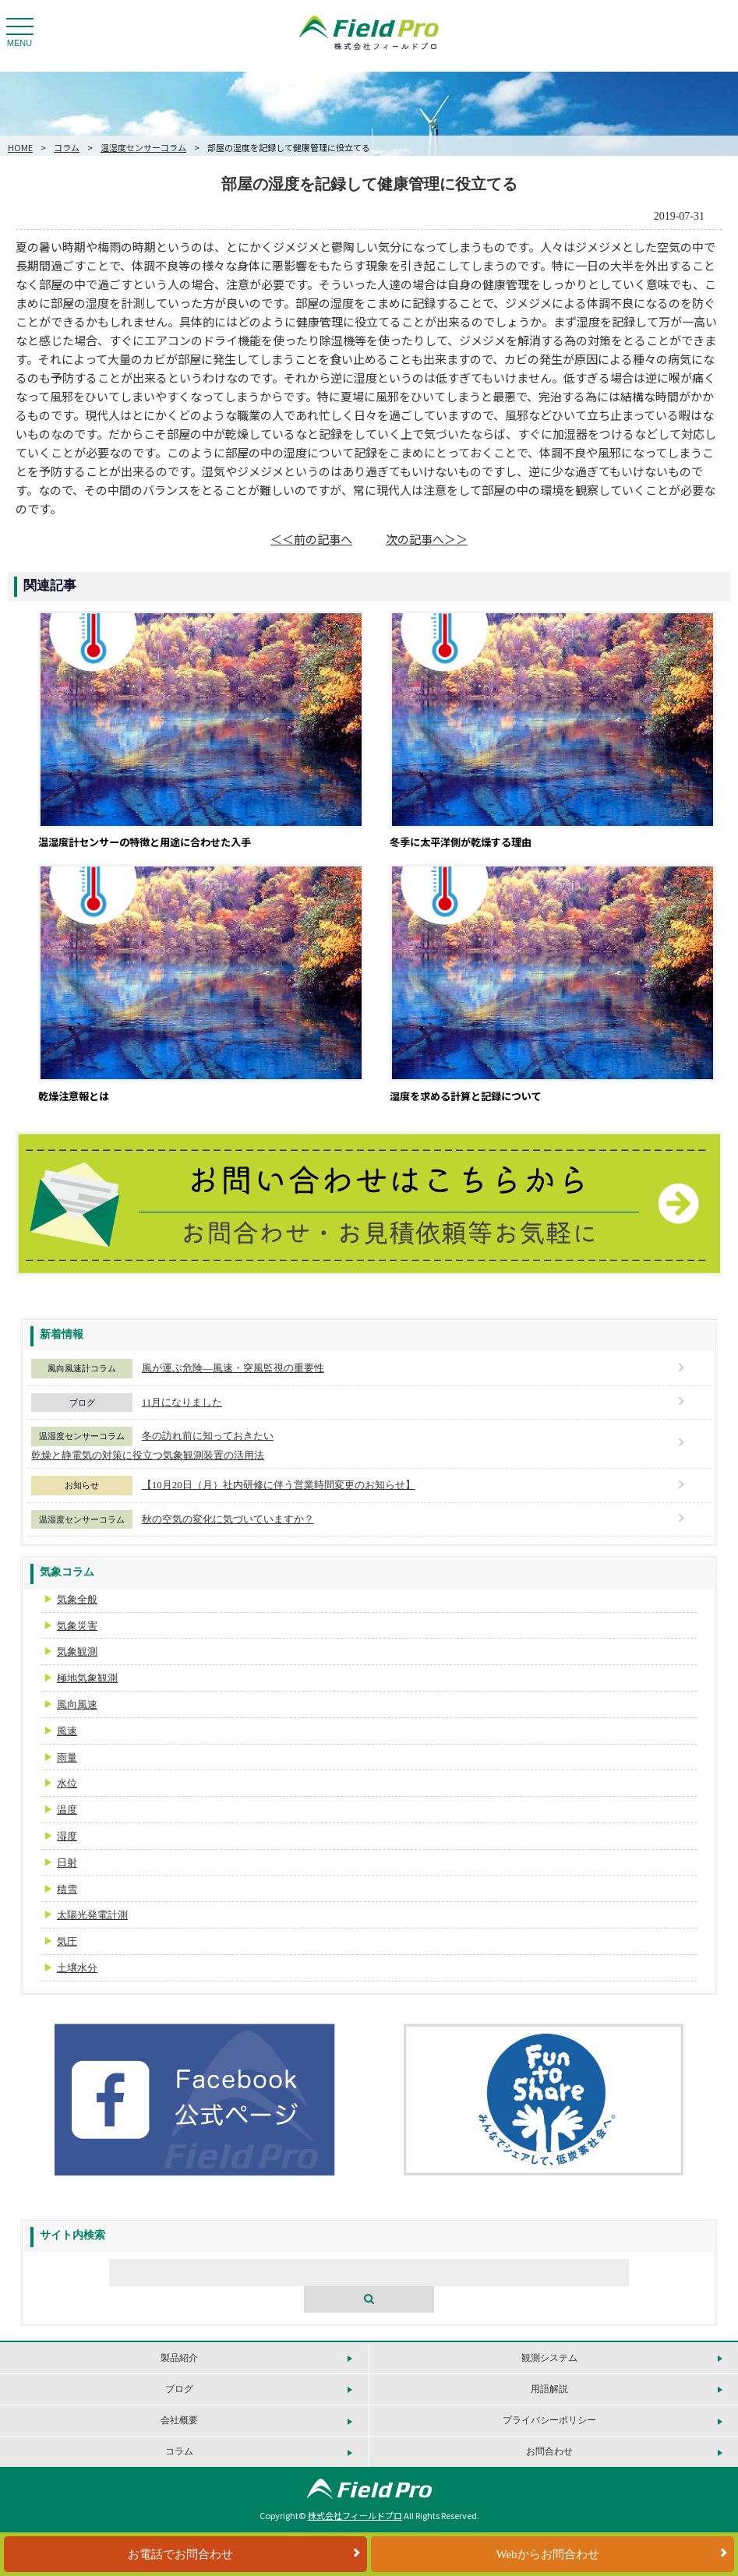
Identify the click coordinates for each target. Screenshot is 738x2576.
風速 (67, 1731)
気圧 (67, 1941)
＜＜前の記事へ (311, 539)
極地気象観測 (87, 1678)
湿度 (67, 1836)
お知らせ (82, 1485)
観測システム (549, 2357)
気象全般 (77, 1599)
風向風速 (77, 1704)
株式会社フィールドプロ (355, 2515)
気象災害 (77, 1626)
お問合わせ (549, 2451)
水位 (67, 1783)
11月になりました (182, 1402)
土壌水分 (77, 1968)
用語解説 (549, 2389)
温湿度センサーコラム (143, 147)
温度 (67, 1810)
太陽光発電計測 (92, 1915)
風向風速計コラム (82, 1368)
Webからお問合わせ (547, 2554)
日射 (67, 1862)
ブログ (82, 1402)
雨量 (67, 1757)
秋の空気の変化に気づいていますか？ (228, 1519)
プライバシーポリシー (549, 2420)
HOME (20, 147)
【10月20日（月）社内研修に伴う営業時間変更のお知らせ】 (278, 1485)
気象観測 (77, 1651)
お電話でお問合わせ (180, 2554)
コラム (66, 147)
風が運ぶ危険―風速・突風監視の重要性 (233, 1368)
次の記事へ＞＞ (427, 539)
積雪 (67, 1889)
